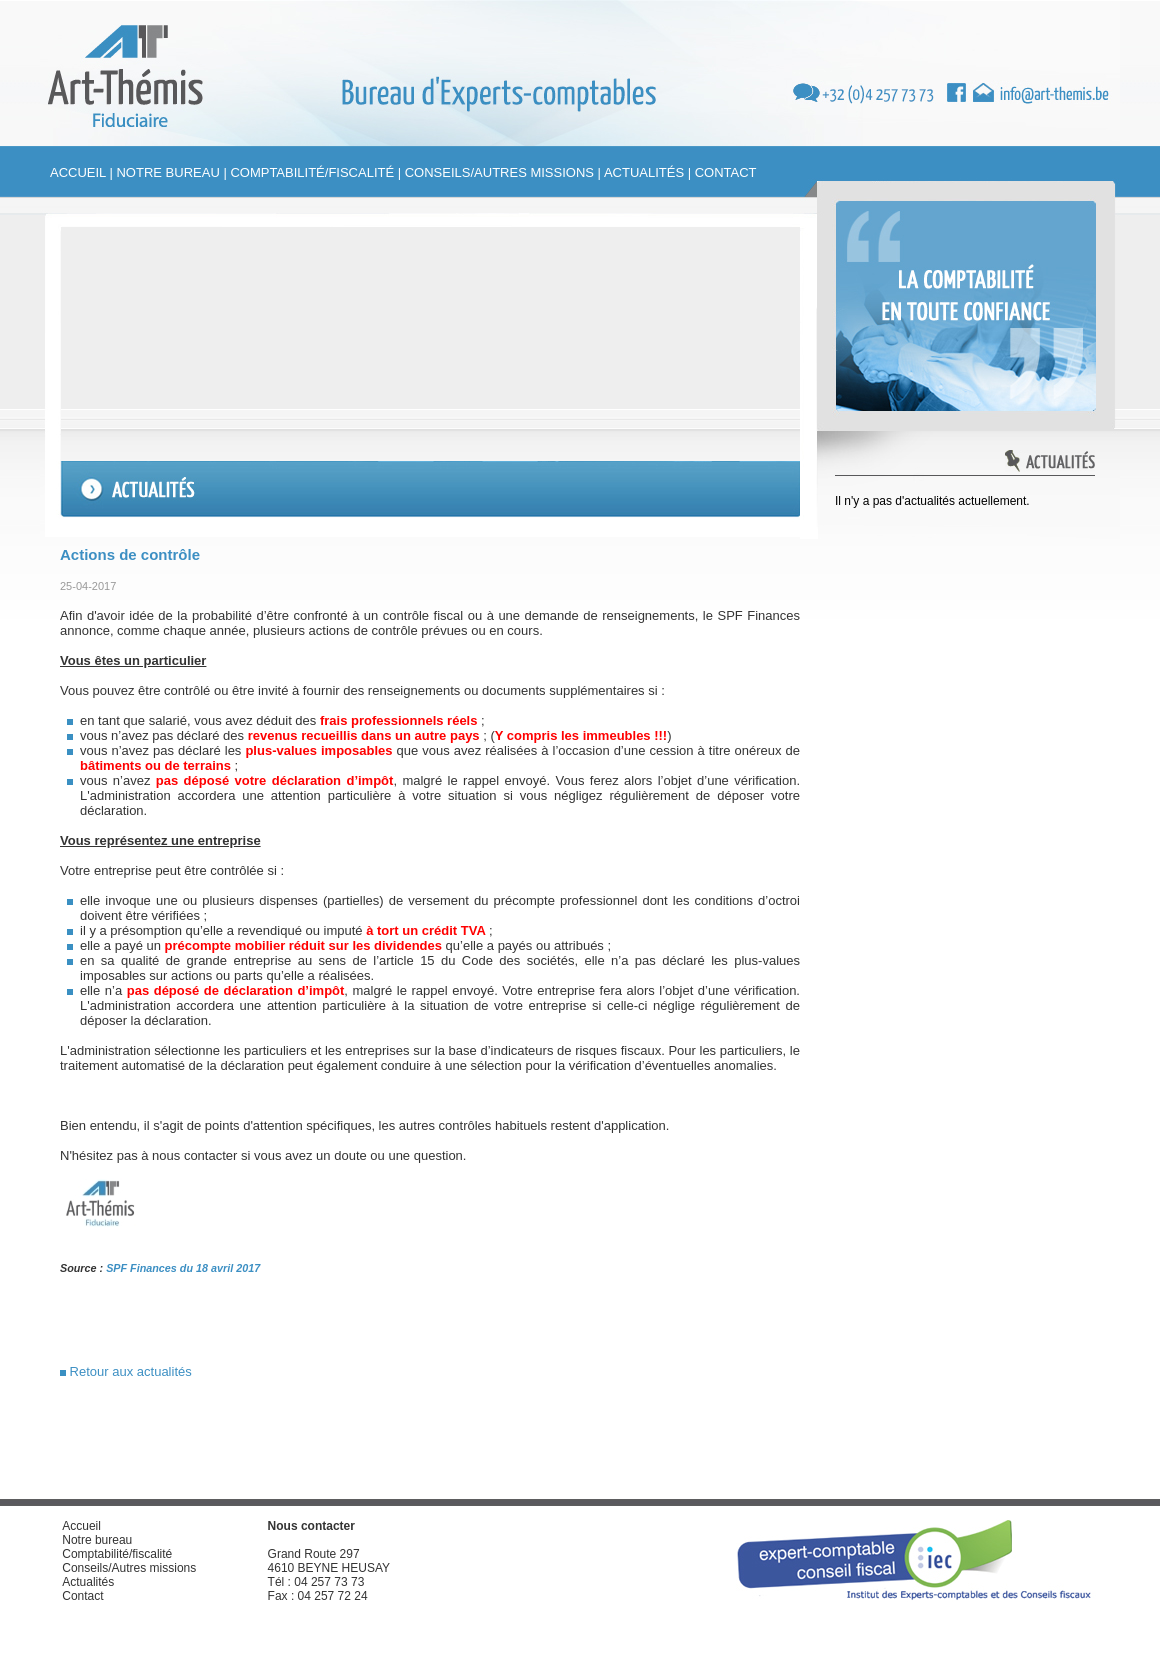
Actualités (644, 172)
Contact (726, 172)
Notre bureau (167, 172)
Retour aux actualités (126, 1371)
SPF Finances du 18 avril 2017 (183, 1268)
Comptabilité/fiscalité (312, 172)
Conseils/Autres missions (499, 172)
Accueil (78, 172)
